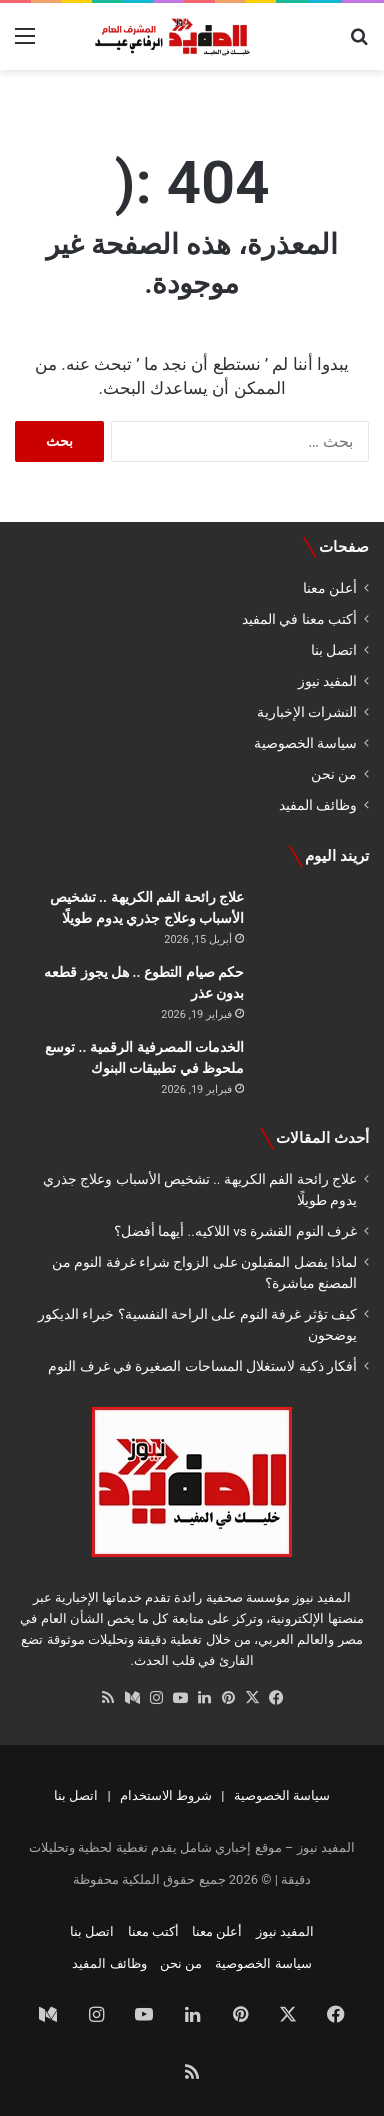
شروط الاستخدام (166, 1795)
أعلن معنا (330, 588)
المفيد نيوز (327, 681)
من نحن (334, 774)
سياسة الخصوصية (305, 743)
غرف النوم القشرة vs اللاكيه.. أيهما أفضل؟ (235, 1231)
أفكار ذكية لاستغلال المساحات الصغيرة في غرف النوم (202, 1366)
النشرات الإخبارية (307, 712)
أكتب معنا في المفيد (299, 619)
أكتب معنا (153, 1931)
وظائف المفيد (318, 805)
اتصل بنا (334, 650)
